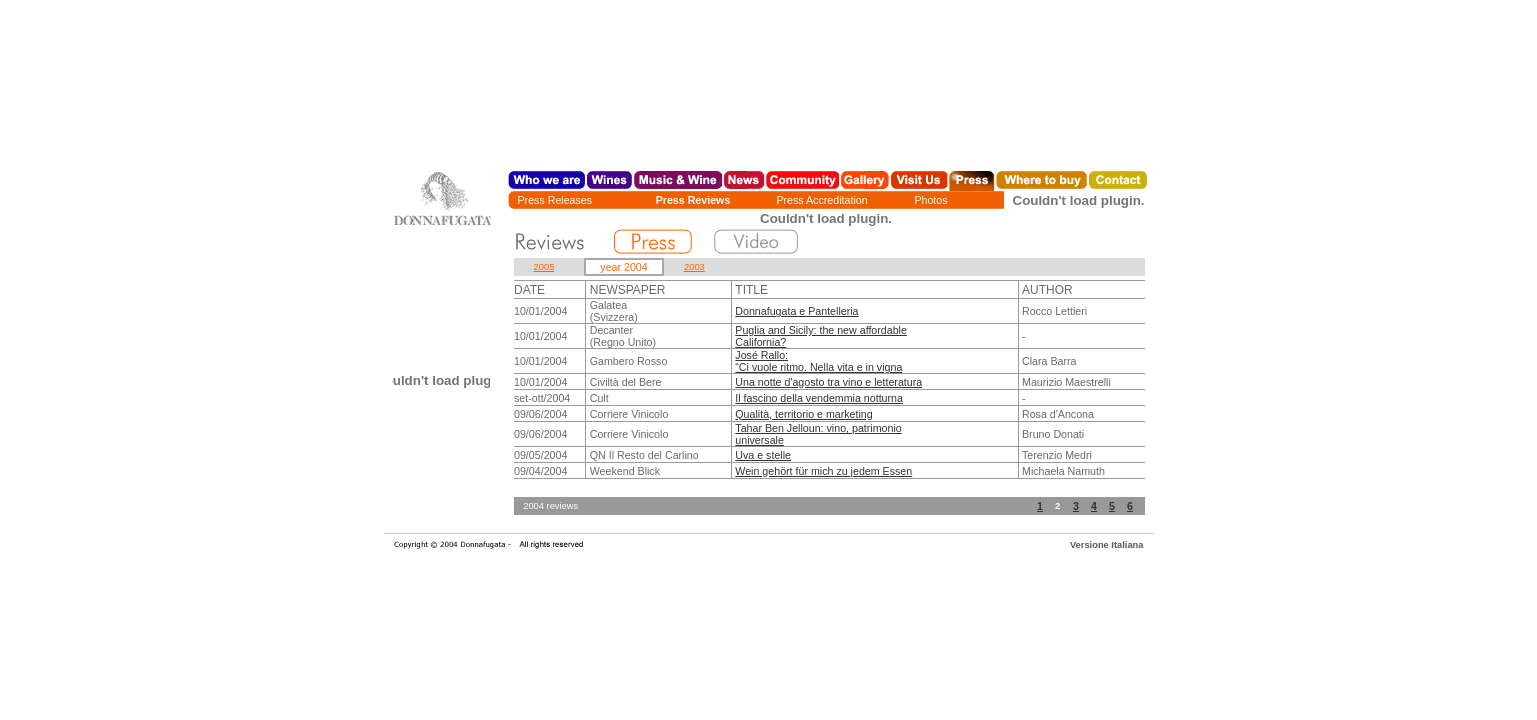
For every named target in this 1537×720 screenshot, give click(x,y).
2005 (544, 267)
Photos (930, 200)
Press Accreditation (821, 200)
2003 (694, 267)
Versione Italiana (1107, 545)
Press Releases (555, 200)
